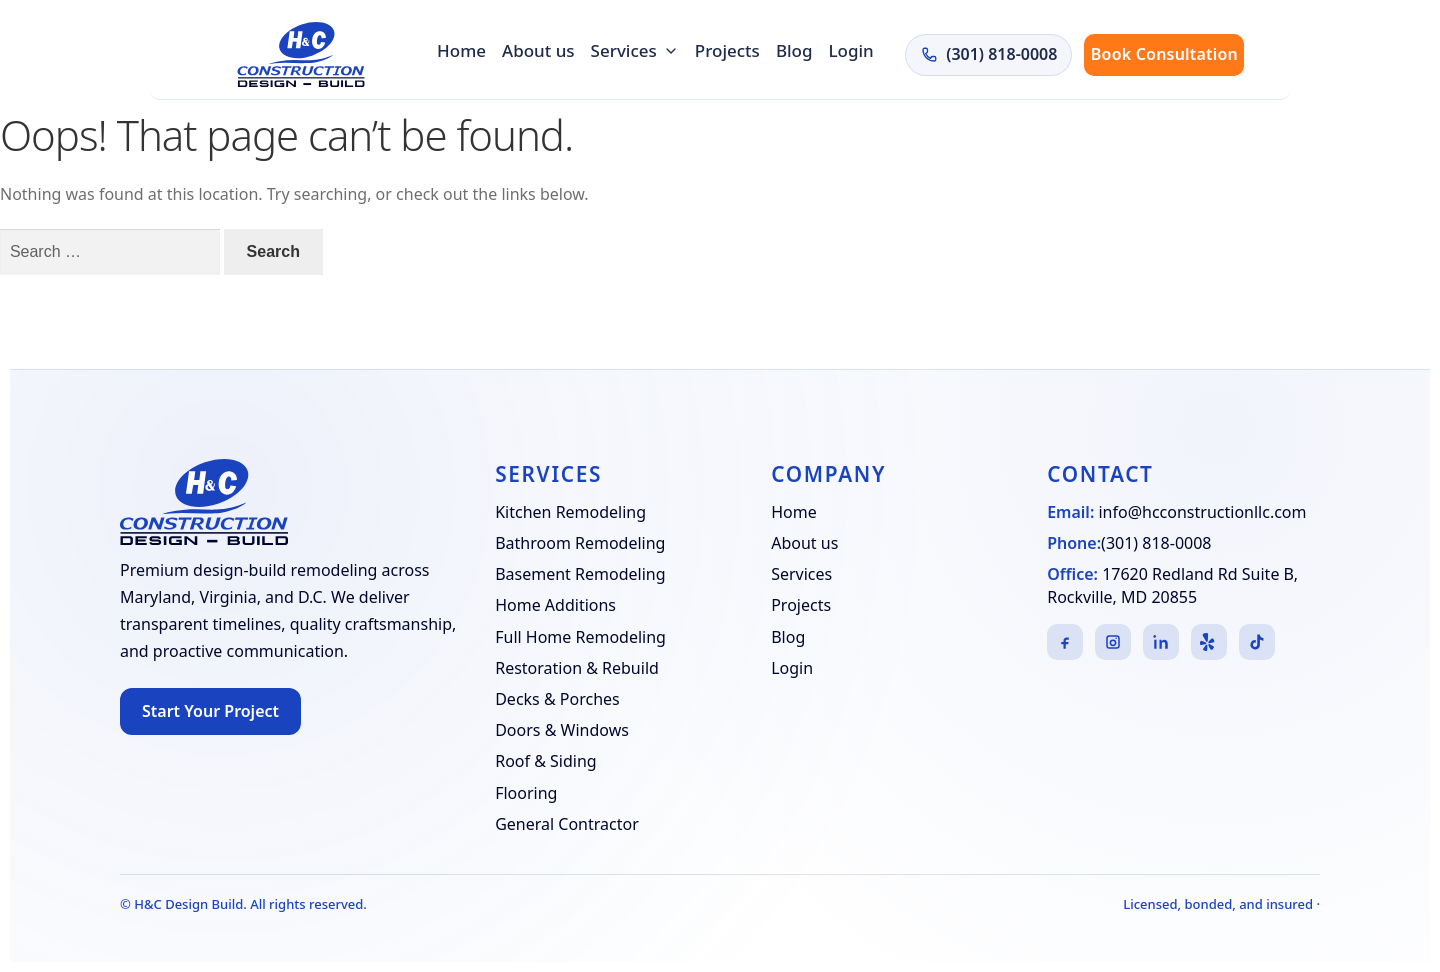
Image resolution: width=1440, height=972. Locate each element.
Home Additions (555, 605)
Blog (794, 50)
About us (538, 50)
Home (461, 50)
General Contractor (567, 824)
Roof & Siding (545, 761)
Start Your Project (210, 711)
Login (851, 50)
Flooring (526, 793)
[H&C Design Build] (301, 54)
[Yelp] (1209, 642)
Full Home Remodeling (580, 637)
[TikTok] (1257, 642)
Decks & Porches (557, 699)
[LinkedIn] (1161, 642)
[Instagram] (1113, 642)
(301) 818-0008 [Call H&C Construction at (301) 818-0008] (988, 54)
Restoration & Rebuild (577, 668)
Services (635, 50)
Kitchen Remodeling (570, 512)
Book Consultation (1164, 54)
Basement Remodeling (580, 574)
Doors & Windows (562, 730)
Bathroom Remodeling (580, 543)
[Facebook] (1065, 642)
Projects (727, 50)
